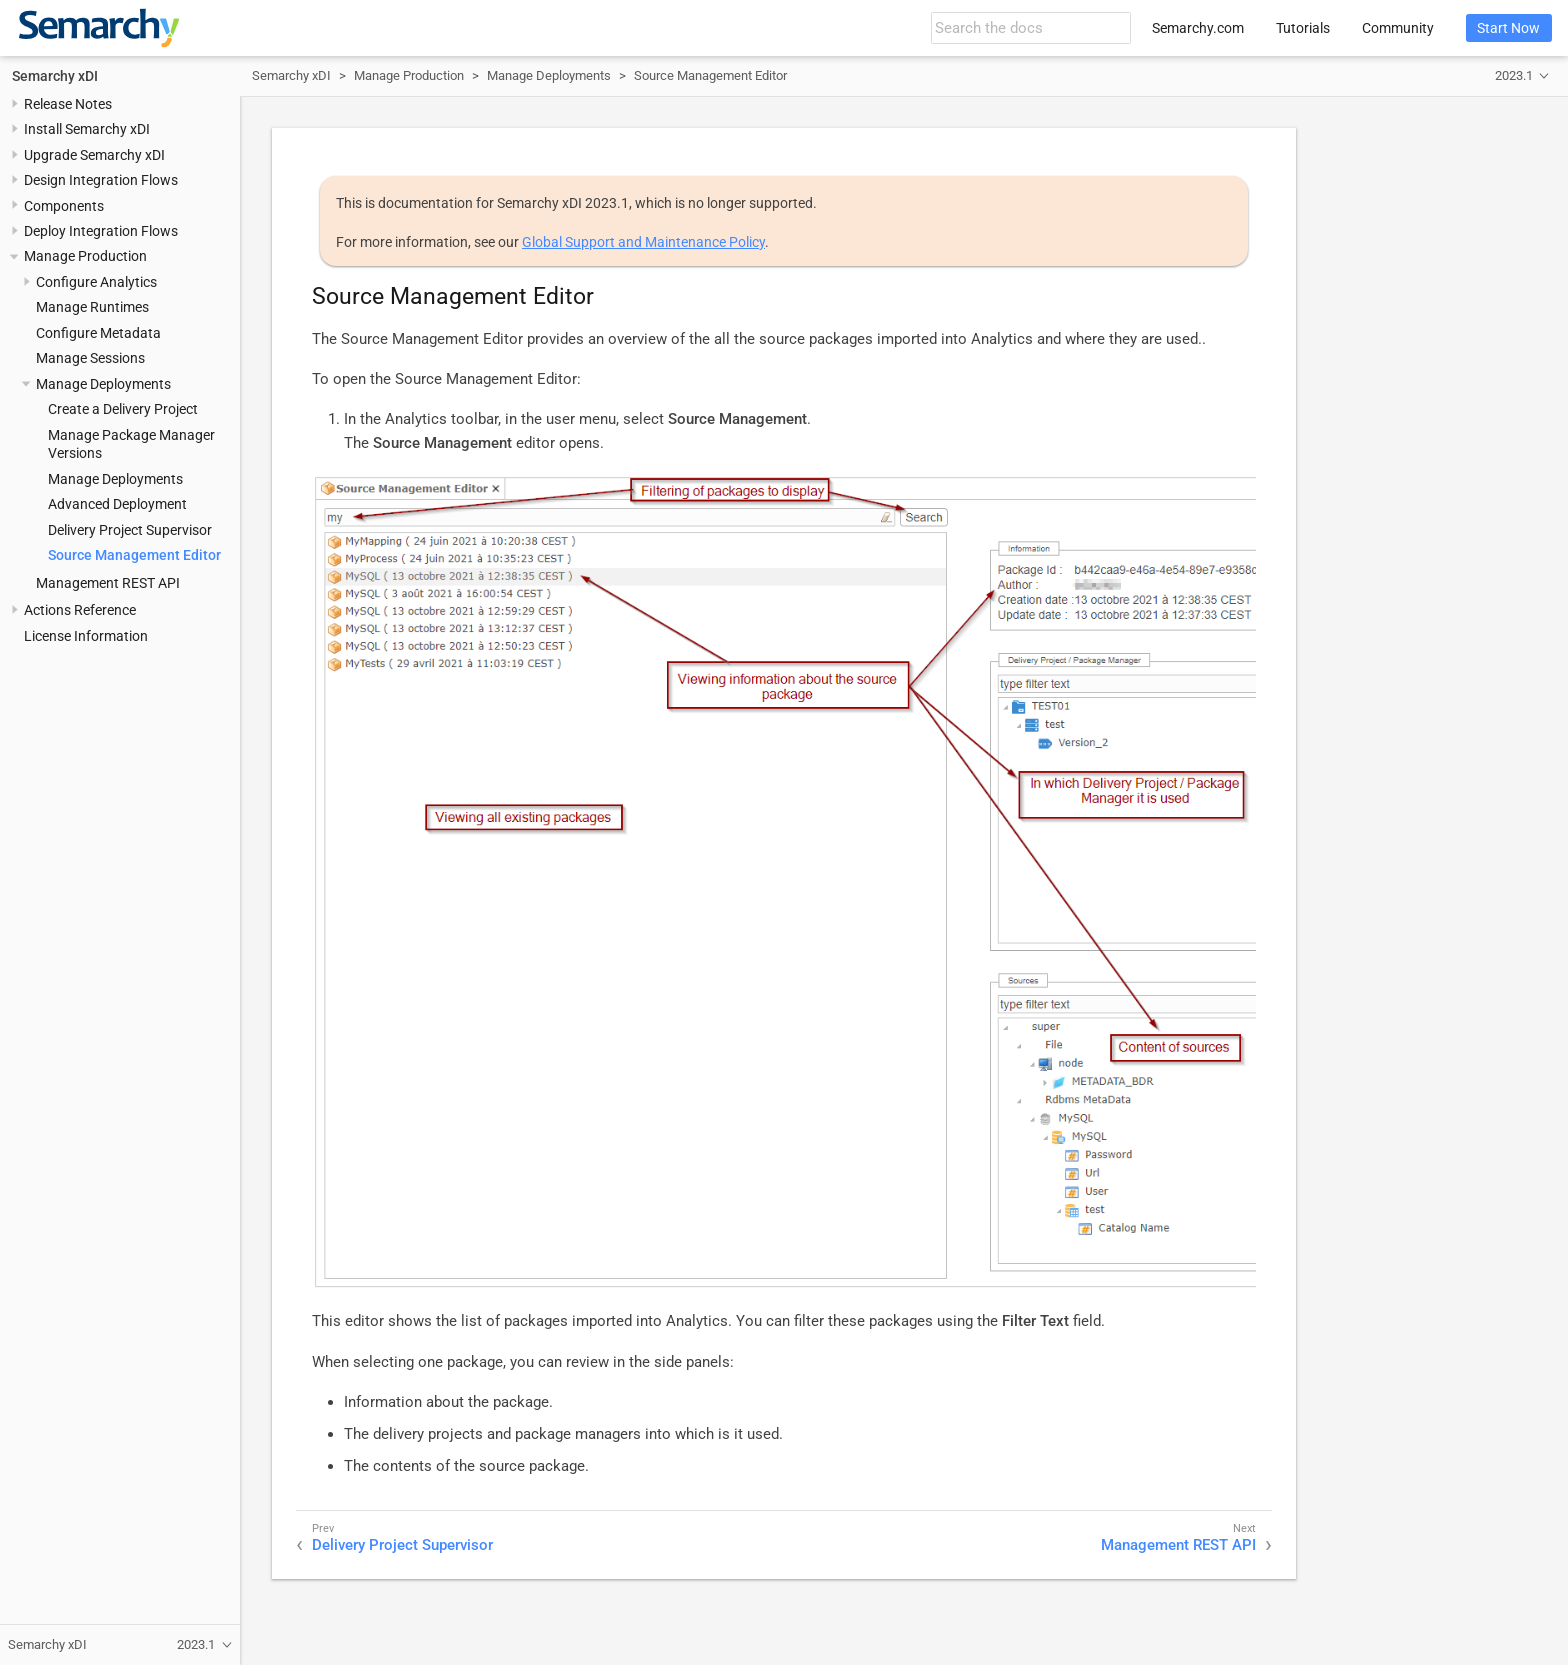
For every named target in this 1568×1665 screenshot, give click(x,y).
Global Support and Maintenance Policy (643, 242)
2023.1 (1514, 75)
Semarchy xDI (55, 76)
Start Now (1508, 28)
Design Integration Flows (101, 180)
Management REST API (108, 583)
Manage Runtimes (92, 307)
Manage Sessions (90, 358)
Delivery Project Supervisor (130, 530)
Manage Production (85, 256)
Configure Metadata (98, 333)
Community (1398, 28)
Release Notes (68, 104)
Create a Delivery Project (123, 409)
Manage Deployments (103, 384)
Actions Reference (80, 610)
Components (64, 206)
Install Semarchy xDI (87, 129)
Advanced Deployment (117, 504)
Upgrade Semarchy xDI (94, 155)
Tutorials (1303, 28)
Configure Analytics (96, 282)
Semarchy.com (1198, 28)
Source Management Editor (134, 555)
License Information (86, 636)
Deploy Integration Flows (101, 231)
